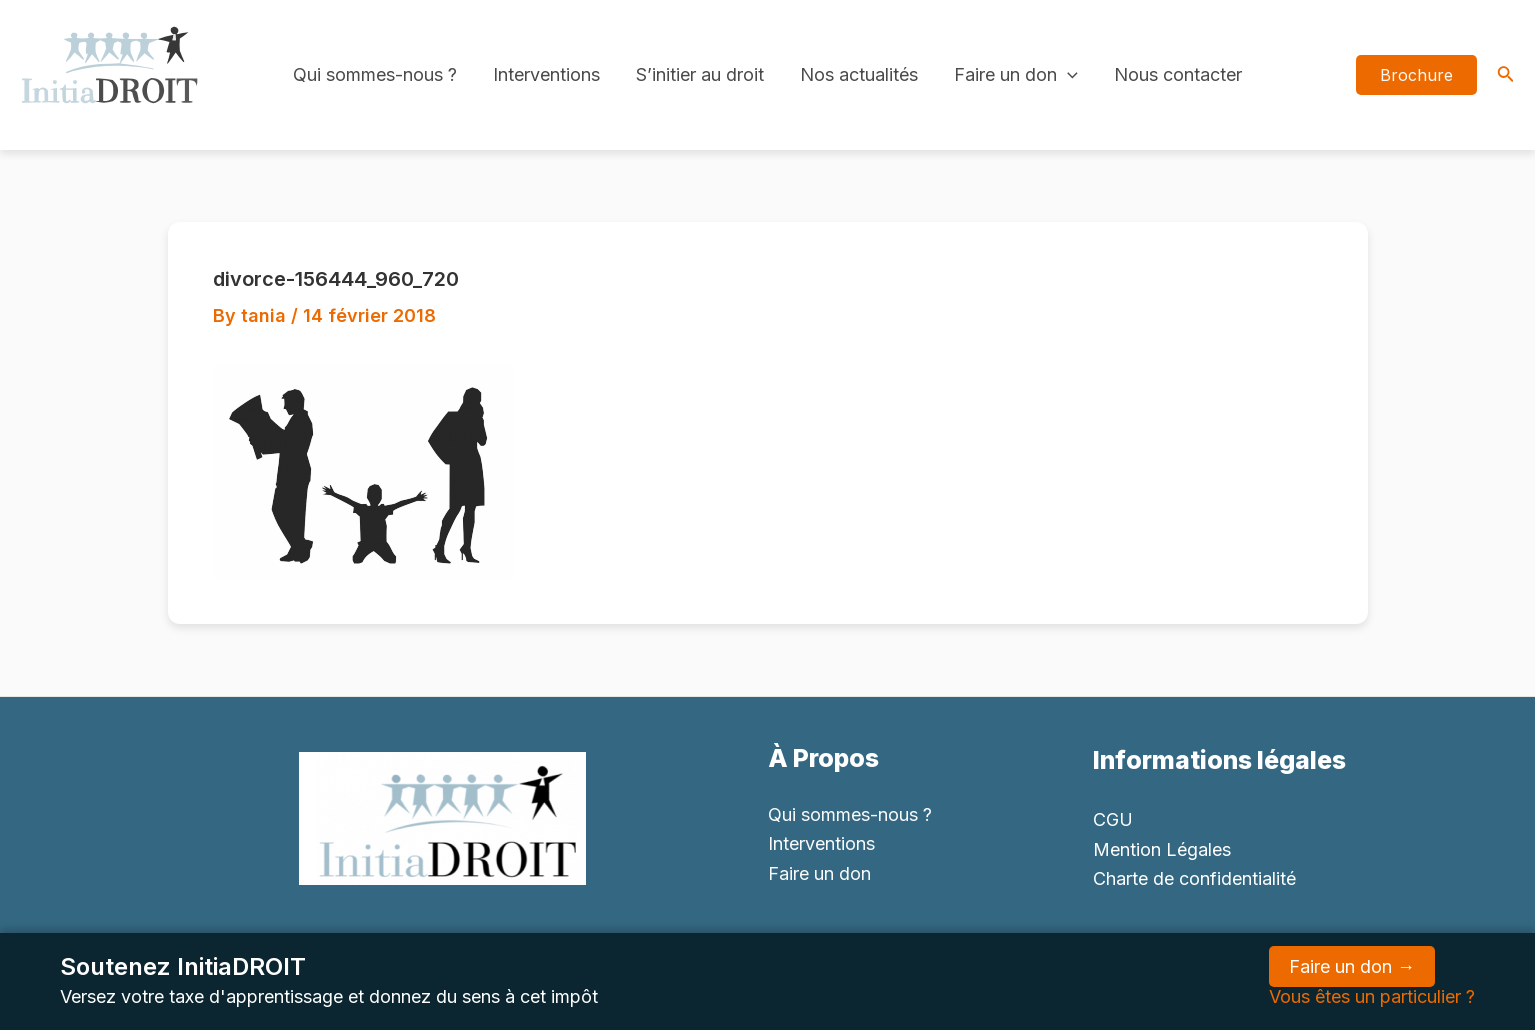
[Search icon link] (1506, 75)
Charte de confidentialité (1194, 878)
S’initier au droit (700, 74)
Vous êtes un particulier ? (1372, 996)
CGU (1113, 819)
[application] (1067, 75)
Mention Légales (1162, 849)
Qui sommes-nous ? (375, 74)
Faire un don (1016, 75)
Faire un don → (1352, 966)
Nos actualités (859, 74)
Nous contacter (1178, 74)
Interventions (546, 74)
